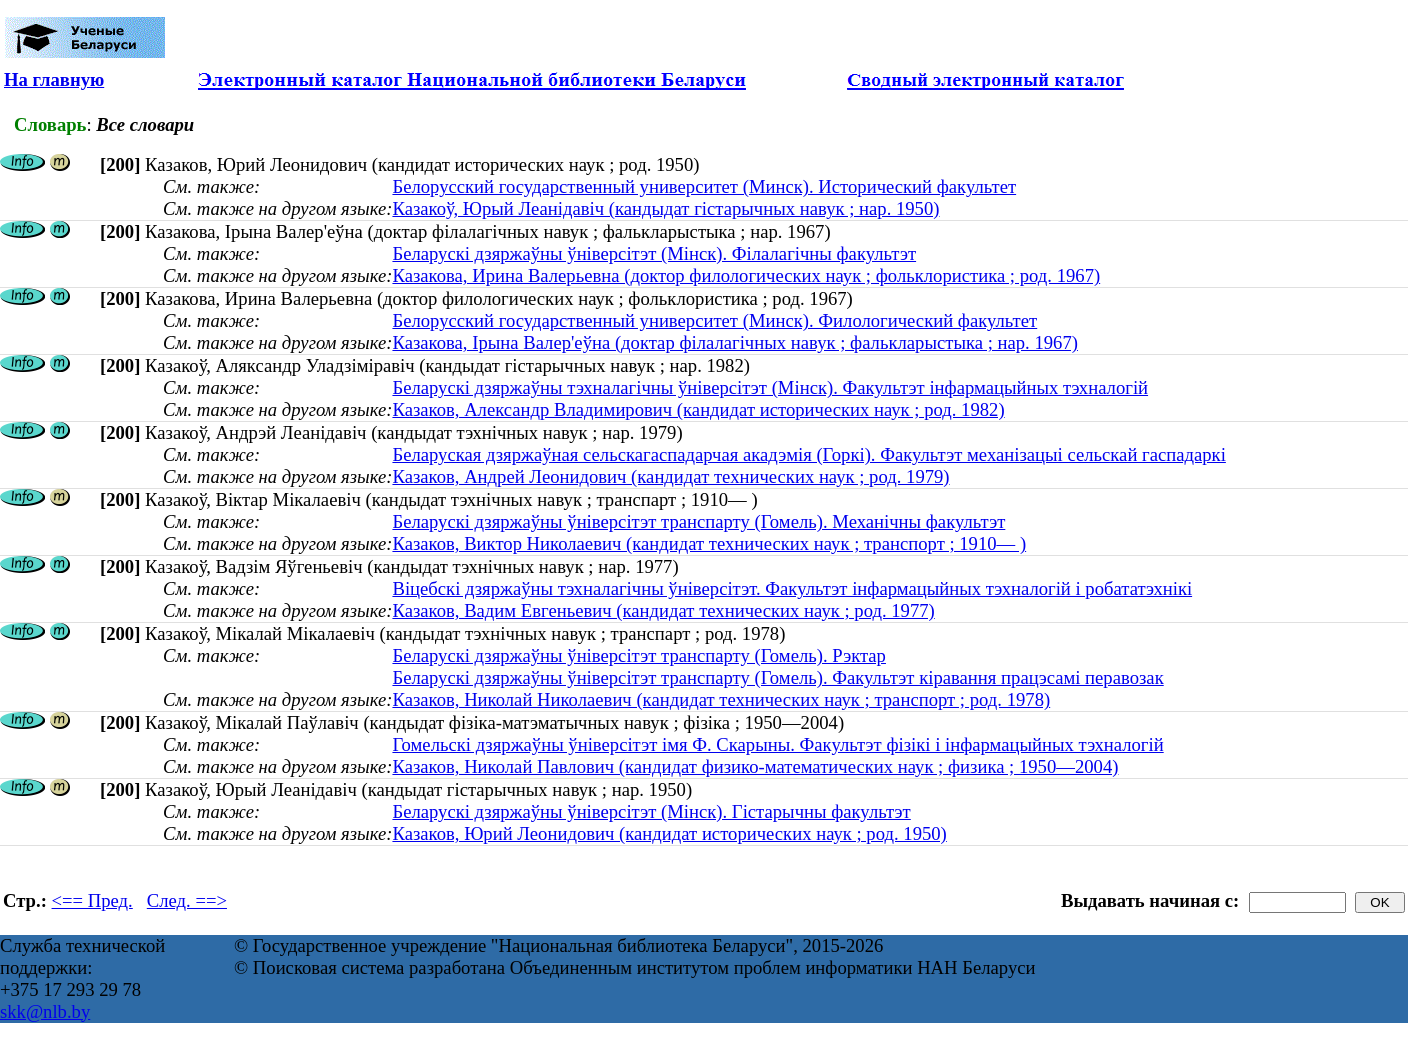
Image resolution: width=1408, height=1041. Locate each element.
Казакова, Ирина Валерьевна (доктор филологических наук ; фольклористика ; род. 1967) (746, 275)
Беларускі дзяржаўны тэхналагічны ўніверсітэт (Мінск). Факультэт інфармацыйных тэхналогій (770, 387)
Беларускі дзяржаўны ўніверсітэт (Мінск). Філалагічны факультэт (654, 253)
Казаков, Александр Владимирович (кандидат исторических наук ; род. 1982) (698, 409)
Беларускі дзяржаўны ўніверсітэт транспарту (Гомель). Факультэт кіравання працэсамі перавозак (777, 677)
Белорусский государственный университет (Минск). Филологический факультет (714, 320)
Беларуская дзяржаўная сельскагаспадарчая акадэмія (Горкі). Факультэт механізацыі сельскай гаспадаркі (808, 454)
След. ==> (187, 900)
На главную (54, 79)
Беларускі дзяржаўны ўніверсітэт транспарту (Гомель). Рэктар (639, 655)
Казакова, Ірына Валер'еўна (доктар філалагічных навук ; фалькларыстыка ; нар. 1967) (735, 342)
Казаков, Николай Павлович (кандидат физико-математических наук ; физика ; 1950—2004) (755, 766)
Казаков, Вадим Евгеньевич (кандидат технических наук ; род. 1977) (663, 610)
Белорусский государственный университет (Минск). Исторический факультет (704, 186)
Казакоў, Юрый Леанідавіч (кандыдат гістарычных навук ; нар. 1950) (665, 208)
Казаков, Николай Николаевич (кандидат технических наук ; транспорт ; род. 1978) (721, 699)
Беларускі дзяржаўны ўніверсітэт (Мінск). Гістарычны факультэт (651, 811)
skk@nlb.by (45, 1011)
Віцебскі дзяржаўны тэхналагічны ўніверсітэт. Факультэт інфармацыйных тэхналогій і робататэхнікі (792, 588)
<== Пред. (92, 900)
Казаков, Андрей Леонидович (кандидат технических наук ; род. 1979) (670, 476)
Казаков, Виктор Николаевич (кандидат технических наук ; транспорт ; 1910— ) (709, 543)
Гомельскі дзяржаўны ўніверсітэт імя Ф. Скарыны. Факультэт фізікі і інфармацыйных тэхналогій (777, 744)
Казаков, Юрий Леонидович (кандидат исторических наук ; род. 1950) (669, 833)
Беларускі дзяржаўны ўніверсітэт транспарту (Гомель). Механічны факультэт (698, 521)
